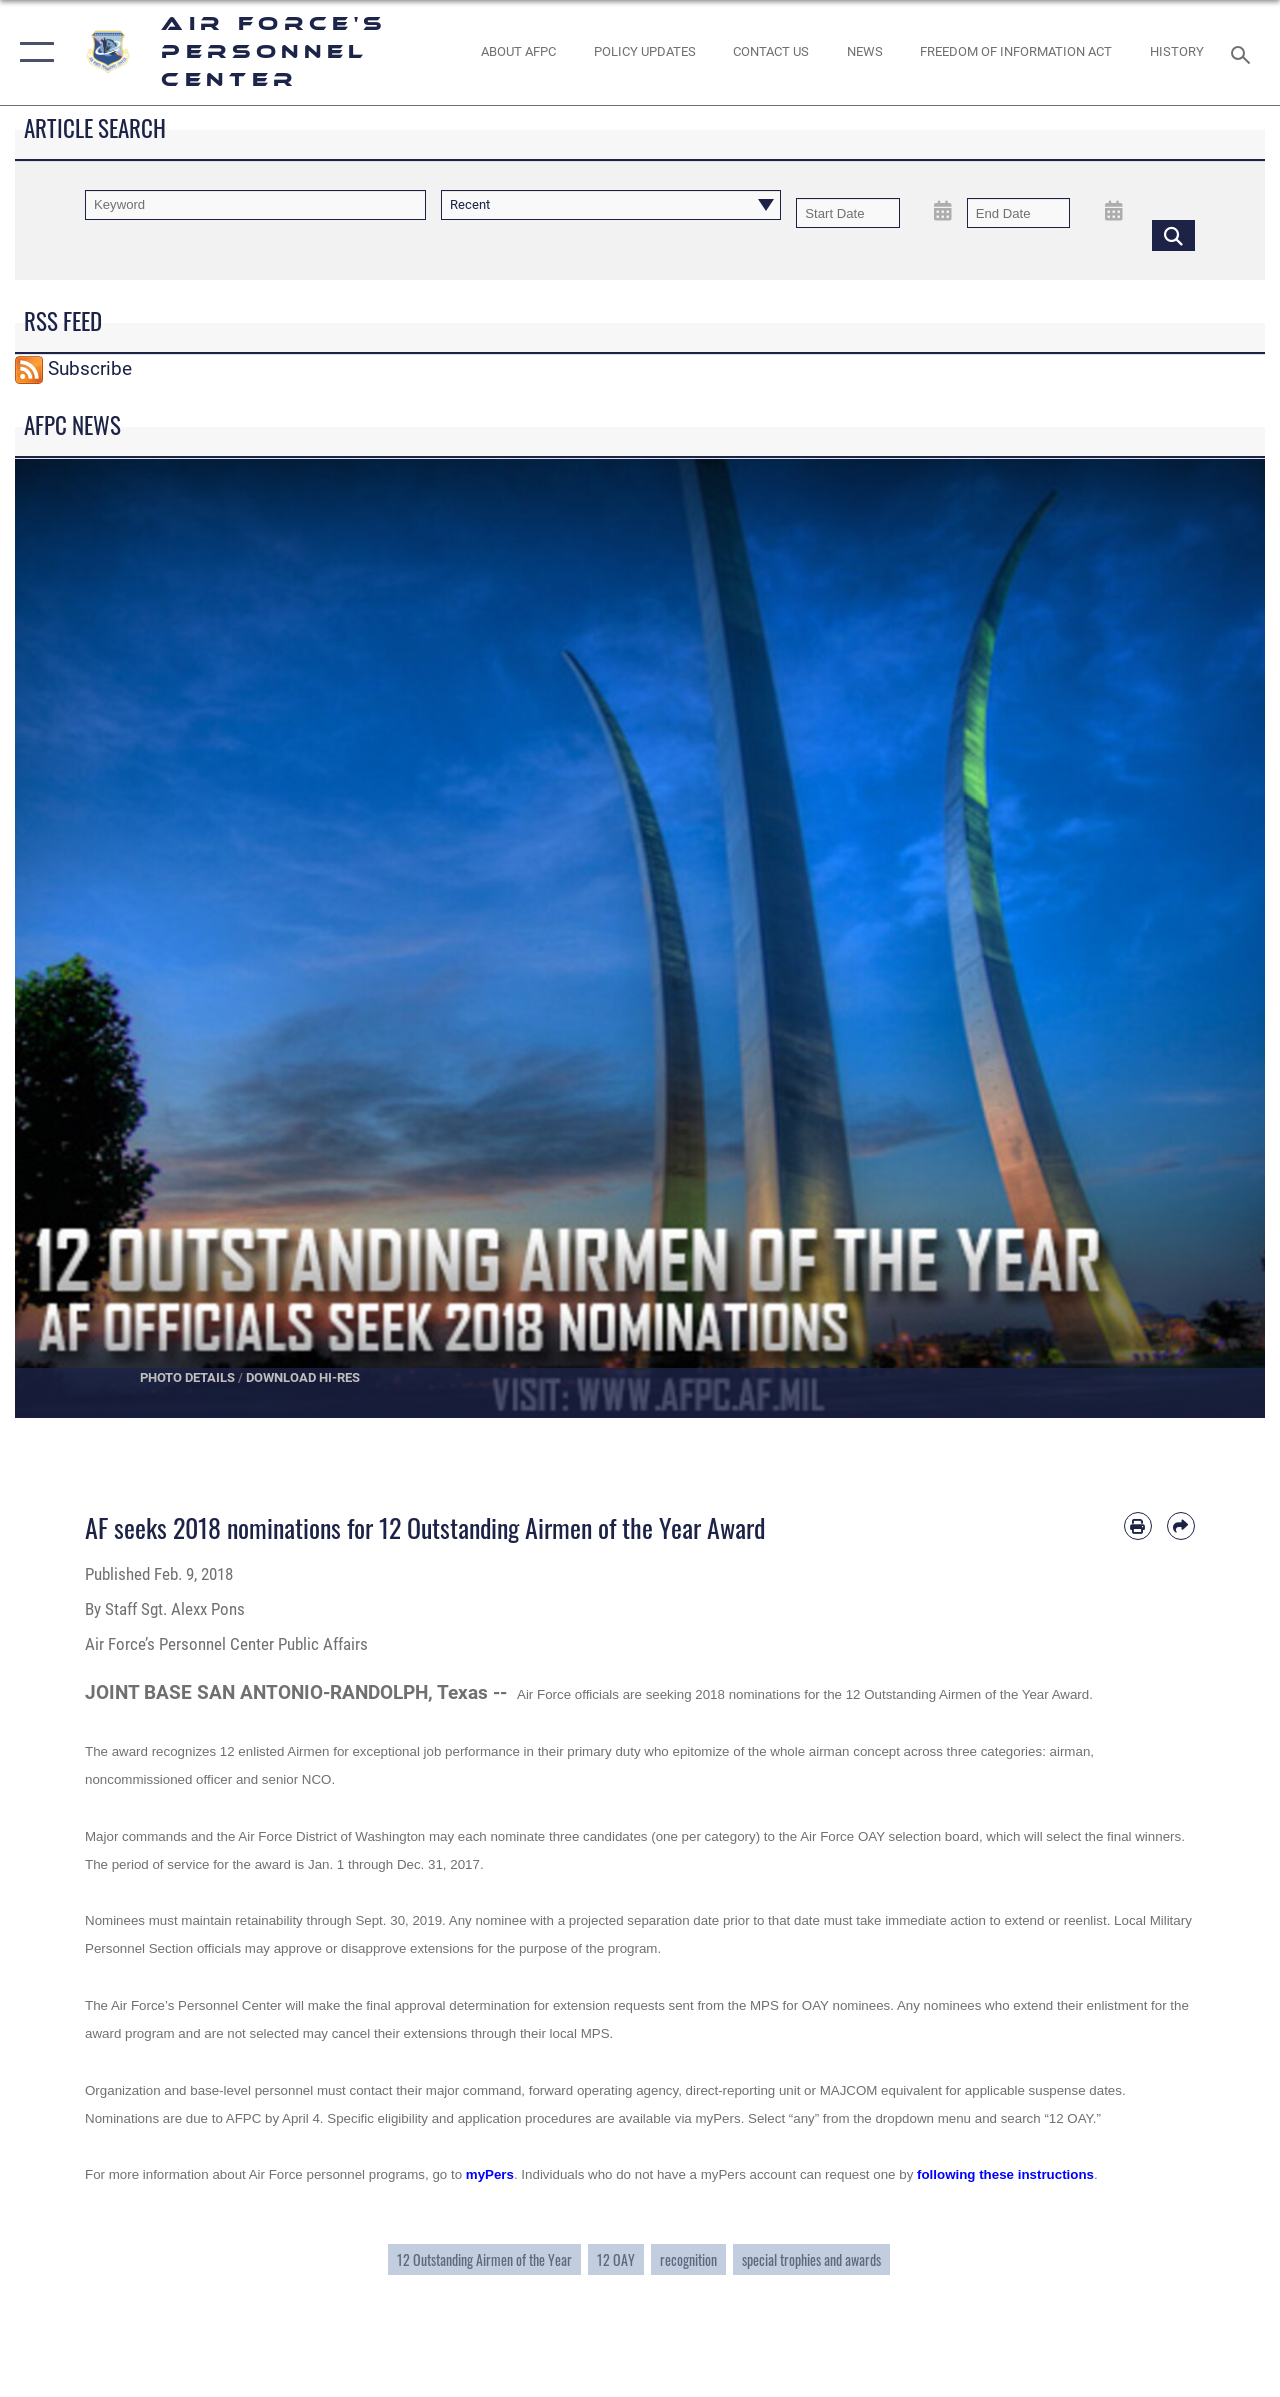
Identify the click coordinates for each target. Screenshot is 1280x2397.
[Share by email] (1181, 1526)
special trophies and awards (811, 2259)
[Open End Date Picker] (1113, 211)
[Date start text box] (848, 213)
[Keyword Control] (255, 205)
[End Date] (1019, 213)
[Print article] (1138, 1526)
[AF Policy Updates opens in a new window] (645, 52)
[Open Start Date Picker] (943, 211)
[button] (32, 52)
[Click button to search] (1173, 235)
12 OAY (616, 2259)
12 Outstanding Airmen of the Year (484, 2259)
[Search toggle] (1244, 52)
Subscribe (90, 369)
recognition (688, 2259)
